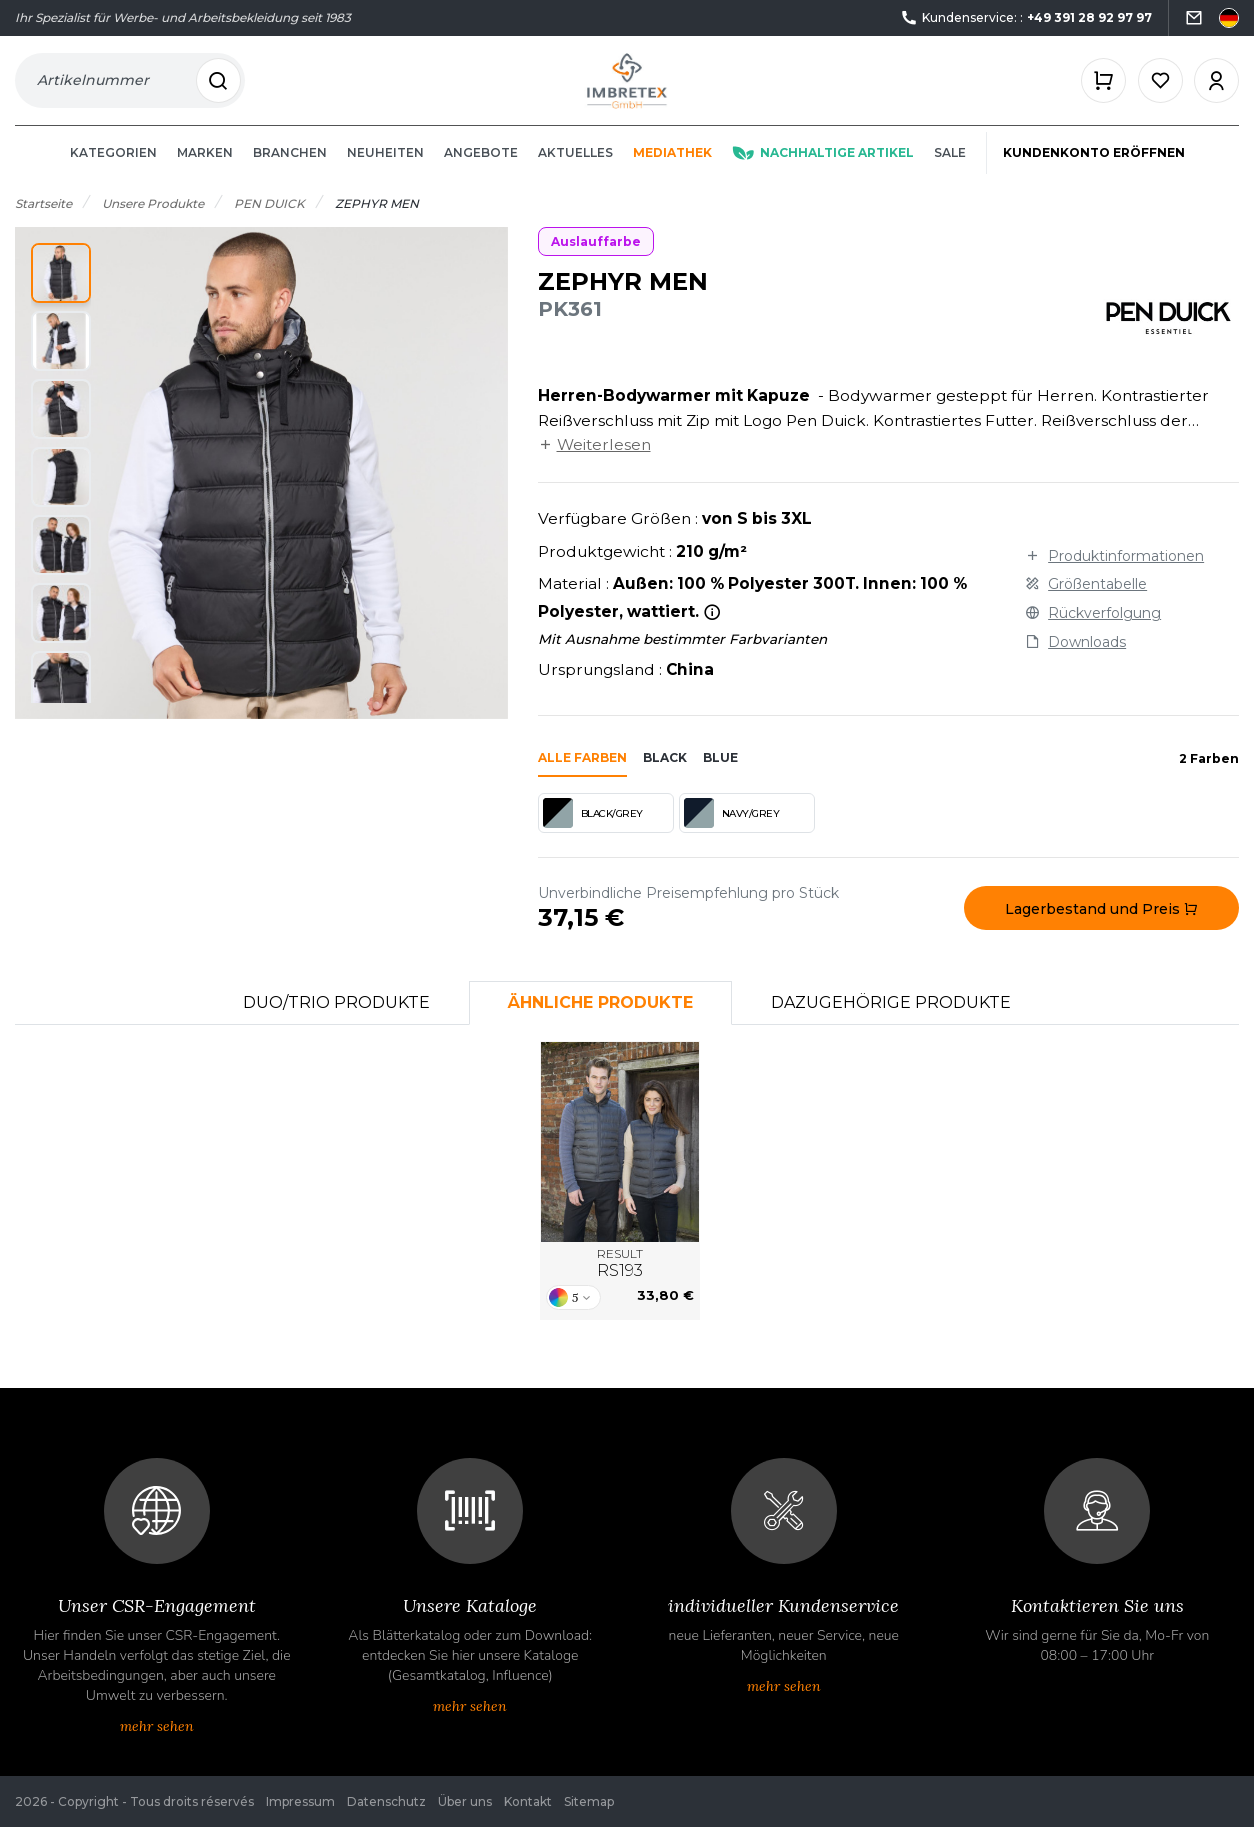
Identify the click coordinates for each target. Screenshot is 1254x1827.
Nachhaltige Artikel (823, 171)
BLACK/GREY (593, 832)
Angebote (481, 171)
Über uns (465, 1801)
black (665, 776)
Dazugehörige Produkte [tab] (891, 1021)
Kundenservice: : (1026, 18)
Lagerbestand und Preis (1101, 928)
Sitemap (589, 1801)
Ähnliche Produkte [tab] (600, 1021)
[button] (61, 292)
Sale (950, 171)
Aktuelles (575, 171)
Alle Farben (582, 776)
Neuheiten (385, 171)
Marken (205, 171)
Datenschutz (386, 1801)
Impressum (300, 1801)
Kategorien (113, 171)
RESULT (620, 1283)
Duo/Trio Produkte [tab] (336, 1021)
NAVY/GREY (732, 832)
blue (720, 776)
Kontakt (528, 1801)
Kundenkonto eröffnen (1094, 171)
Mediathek (672, 171)
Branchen (290, 171)
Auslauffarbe (596, 260)
